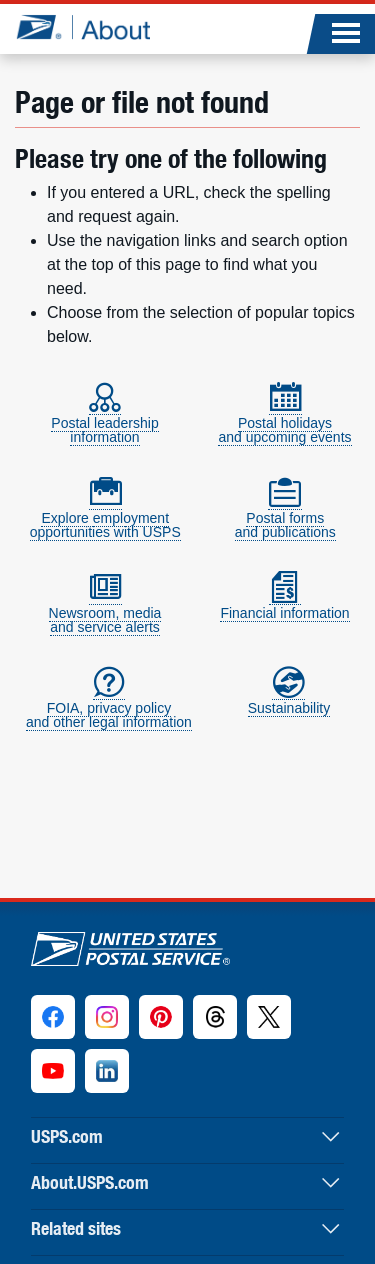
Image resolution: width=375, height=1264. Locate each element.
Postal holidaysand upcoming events (284, 421)
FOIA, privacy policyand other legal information (109, 706)
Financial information (284, 604)
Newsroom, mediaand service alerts (105, 611)
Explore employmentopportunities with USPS (105, 516)
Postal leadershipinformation (104, 421)
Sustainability (289, 699)
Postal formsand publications (285, 516)
